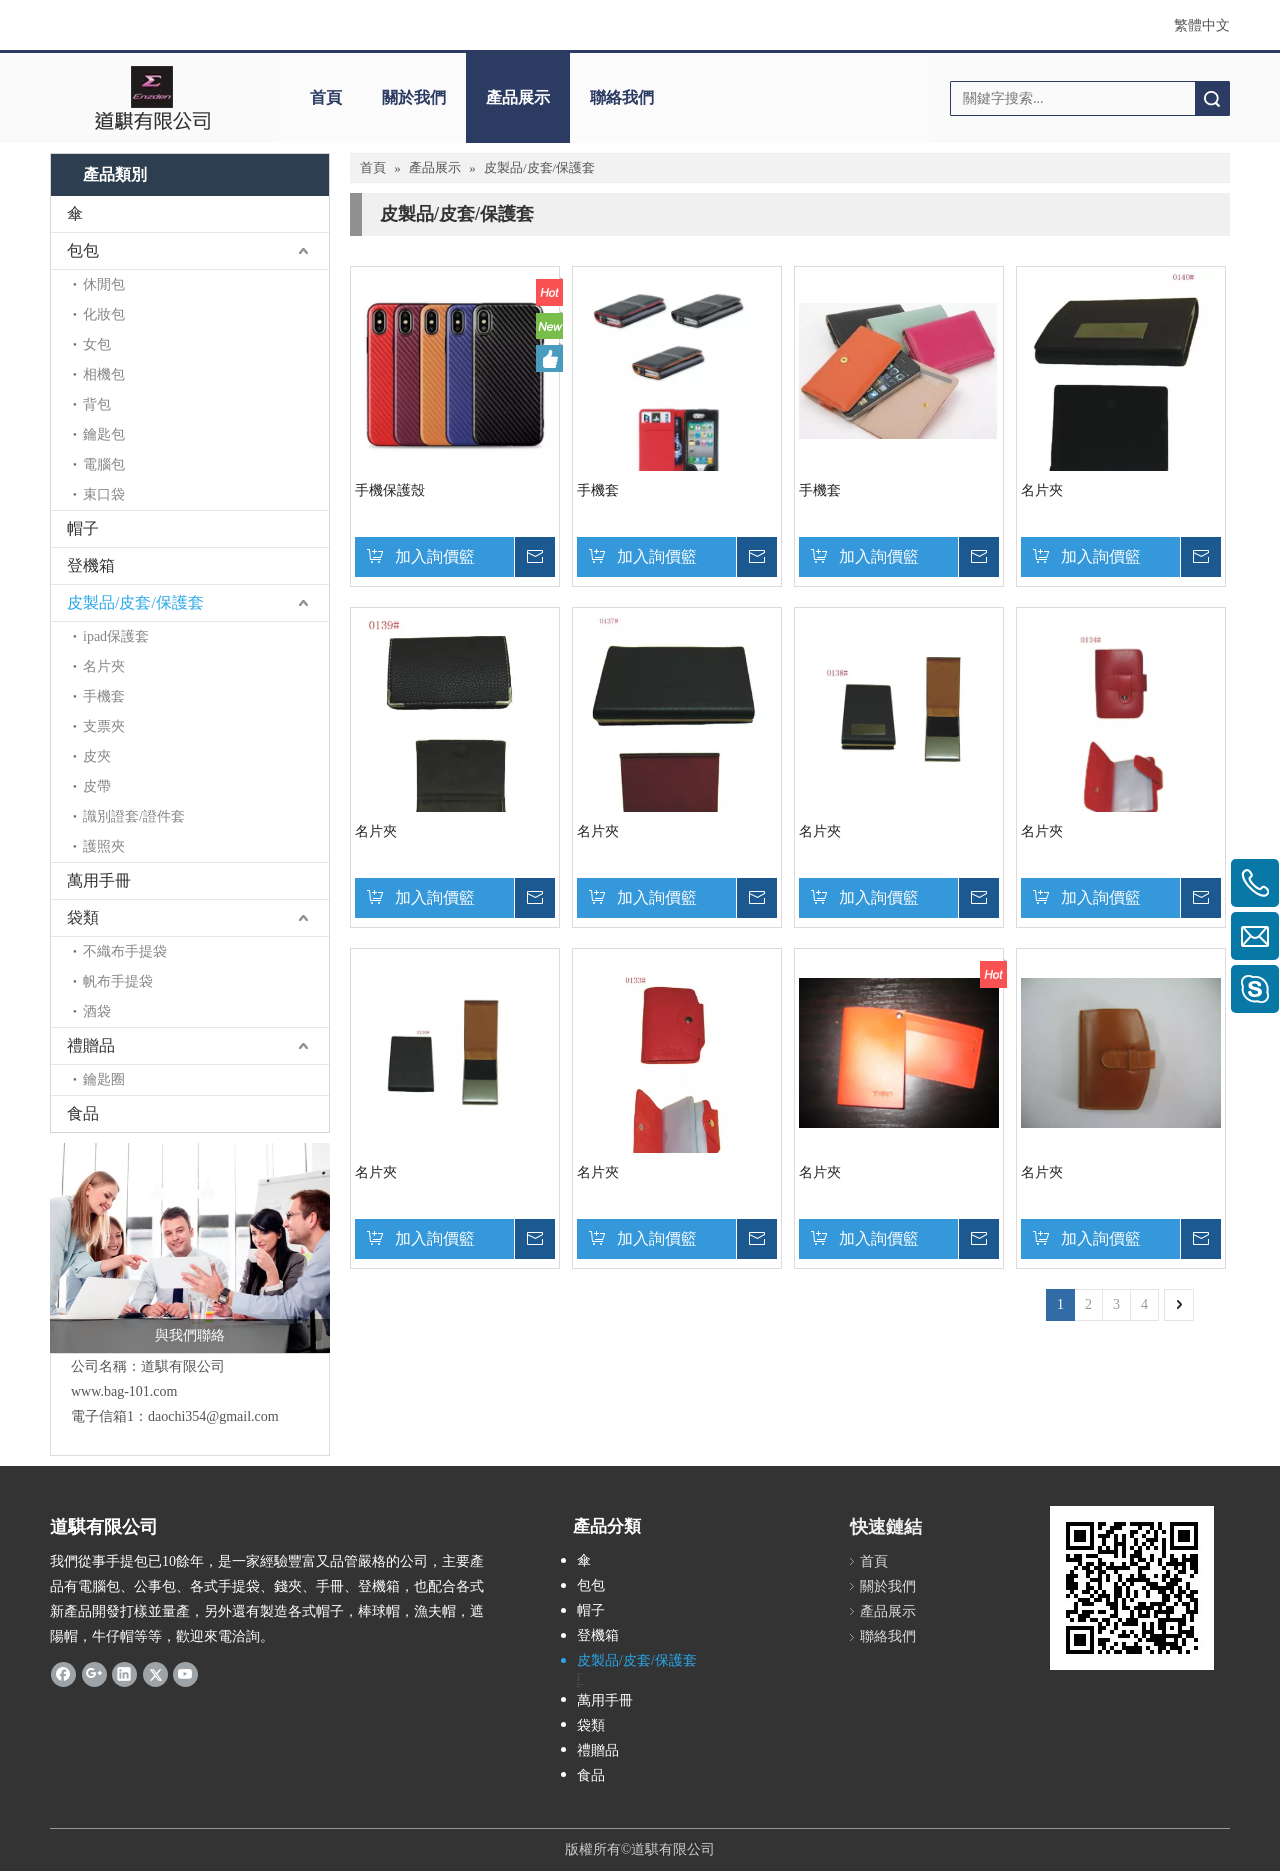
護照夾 (104, 846)
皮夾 (97, 756)
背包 (97, 404)
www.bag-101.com (124, 1391)
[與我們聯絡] (190, 1248)
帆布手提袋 (118, 981)
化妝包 (104, 314)
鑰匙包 (104, 434)
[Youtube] (185, 1674)
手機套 (104, 696)
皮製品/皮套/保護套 (135, 602)
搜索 (1212, 98)
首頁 (326, 97)
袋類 (83, 917)
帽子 (83, 528)
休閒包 (104, 284)
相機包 (104, 374)
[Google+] (94, 1674)
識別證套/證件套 (134, 816)
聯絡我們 (622, 97)
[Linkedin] (124, 1674)
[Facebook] (63, 1674)
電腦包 (104, 464)
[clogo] (152, 98)
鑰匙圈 (104, 1079)
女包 (97, 344)
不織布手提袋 (125, 951)
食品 (83, 1113)
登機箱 (91, 565)
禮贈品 (91, 1045)
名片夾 (104, 666)
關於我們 (414, 97)
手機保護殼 (390, 490)
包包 (83, 250)
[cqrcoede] (1132, 1588)
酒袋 (97, 1011)
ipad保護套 (116, 636)
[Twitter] (155, 1674)
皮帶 (97, 786)
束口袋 (104, 494)
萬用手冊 (99, 880)
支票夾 (104, 726)
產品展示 (518, 97)
